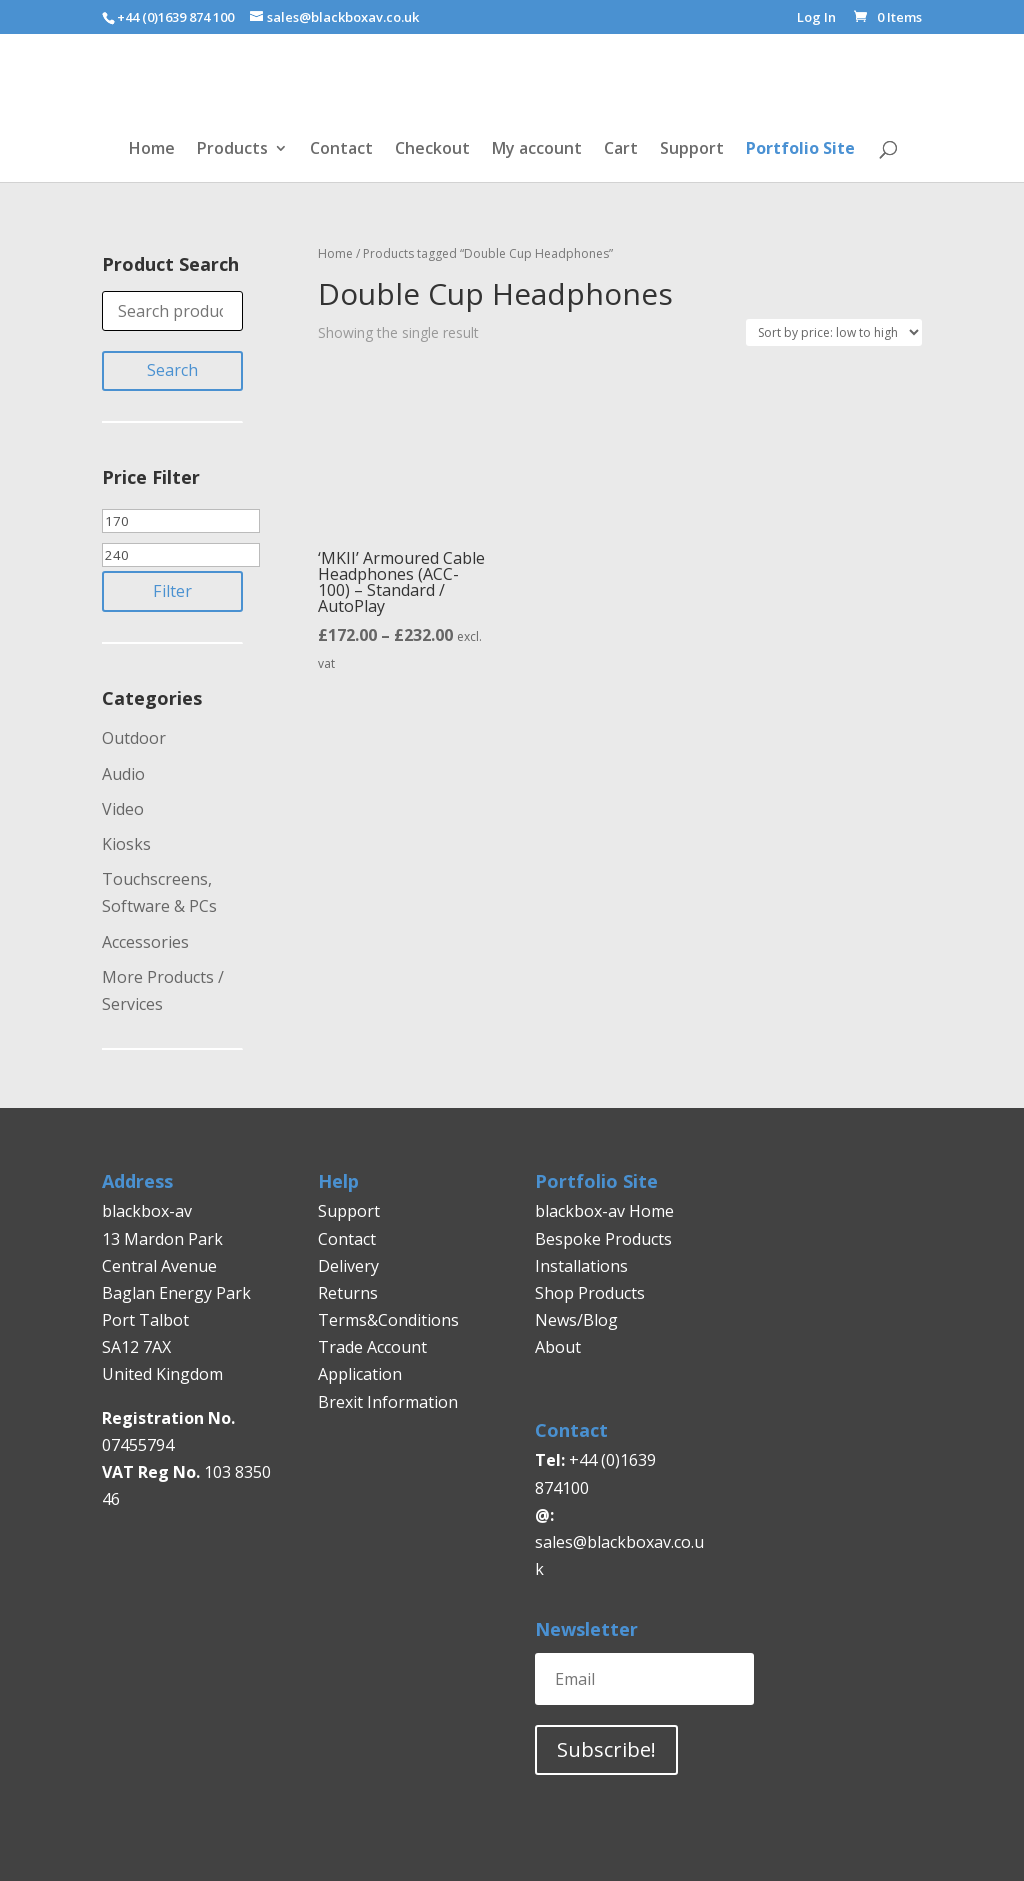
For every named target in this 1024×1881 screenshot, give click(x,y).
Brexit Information (388, 1402)
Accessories (145, 942)
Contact (341, 150)
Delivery (348, 1266)
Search (172, 370)
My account (537, 150)
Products (232, 150)
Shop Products (590, 1293)
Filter (172, 591)
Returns (350, 1293)
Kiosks (126, 844)
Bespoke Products (603, 1239)
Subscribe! (606, 1749)
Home (152, 150)
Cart (621, 150)
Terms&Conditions (388, 1320)
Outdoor (134, 738)
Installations (581, 1266)
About (558, 1347)
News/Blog (576, 1320)
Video (123, 809)
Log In (816, 18)
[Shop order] (834, 332)
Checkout (432, 150)
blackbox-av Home (604, 1211)
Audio (123, 774)
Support (692, 150)
